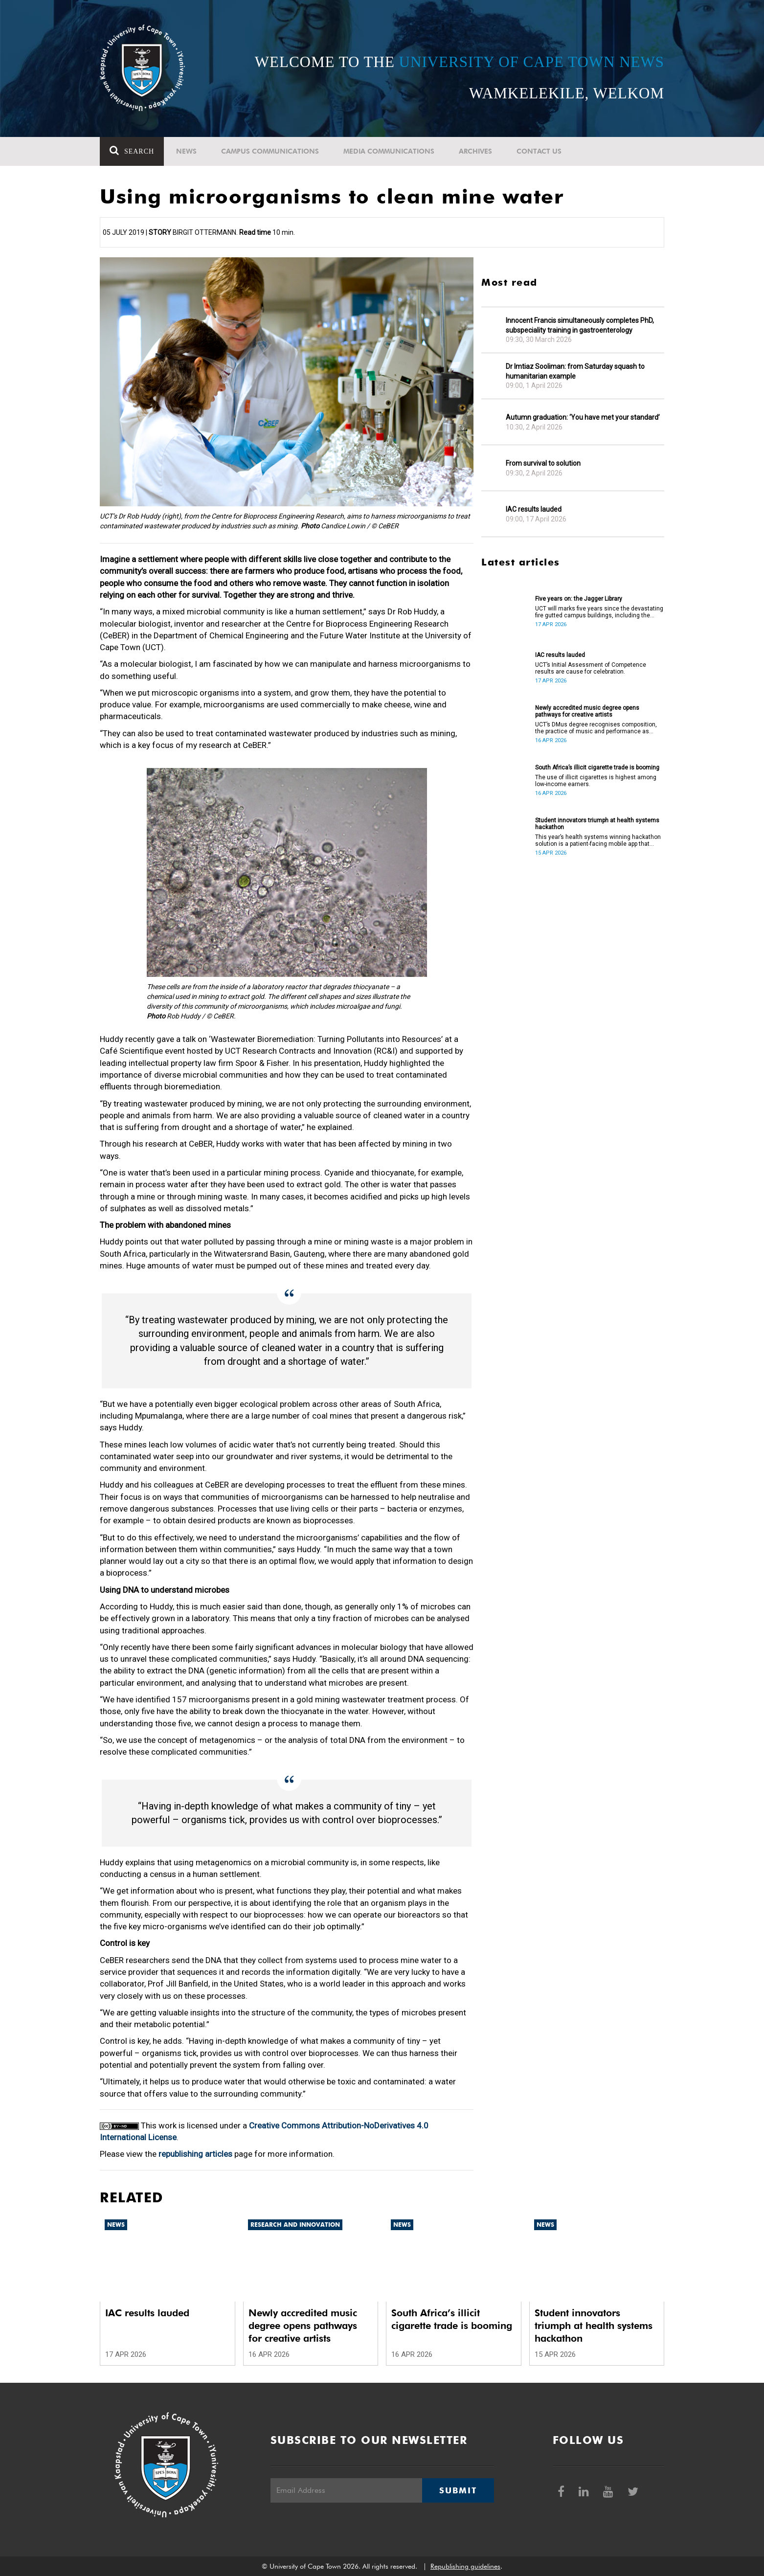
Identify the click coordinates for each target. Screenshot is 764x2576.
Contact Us (539, 151)
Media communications (388, 151)
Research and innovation (295, 2224)
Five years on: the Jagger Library (578, 598)
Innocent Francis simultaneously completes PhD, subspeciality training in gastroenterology (580, 325)
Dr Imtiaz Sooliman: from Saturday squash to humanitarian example (575, 371)
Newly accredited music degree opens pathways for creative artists (587, 711)
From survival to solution (543, 463)
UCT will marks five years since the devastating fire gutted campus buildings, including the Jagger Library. (599, 612)
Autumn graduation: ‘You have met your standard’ (583, 417)
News (186, 151)
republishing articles (195, 2154)
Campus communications (270, 151)
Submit (457, 2490)
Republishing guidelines (465, 2566)
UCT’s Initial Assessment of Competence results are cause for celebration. (590, 668)
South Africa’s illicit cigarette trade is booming (597, 767)
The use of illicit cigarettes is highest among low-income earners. (595, 781)
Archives (475, 151)
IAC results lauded (534, 509)
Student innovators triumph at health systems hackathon (597, 824)
